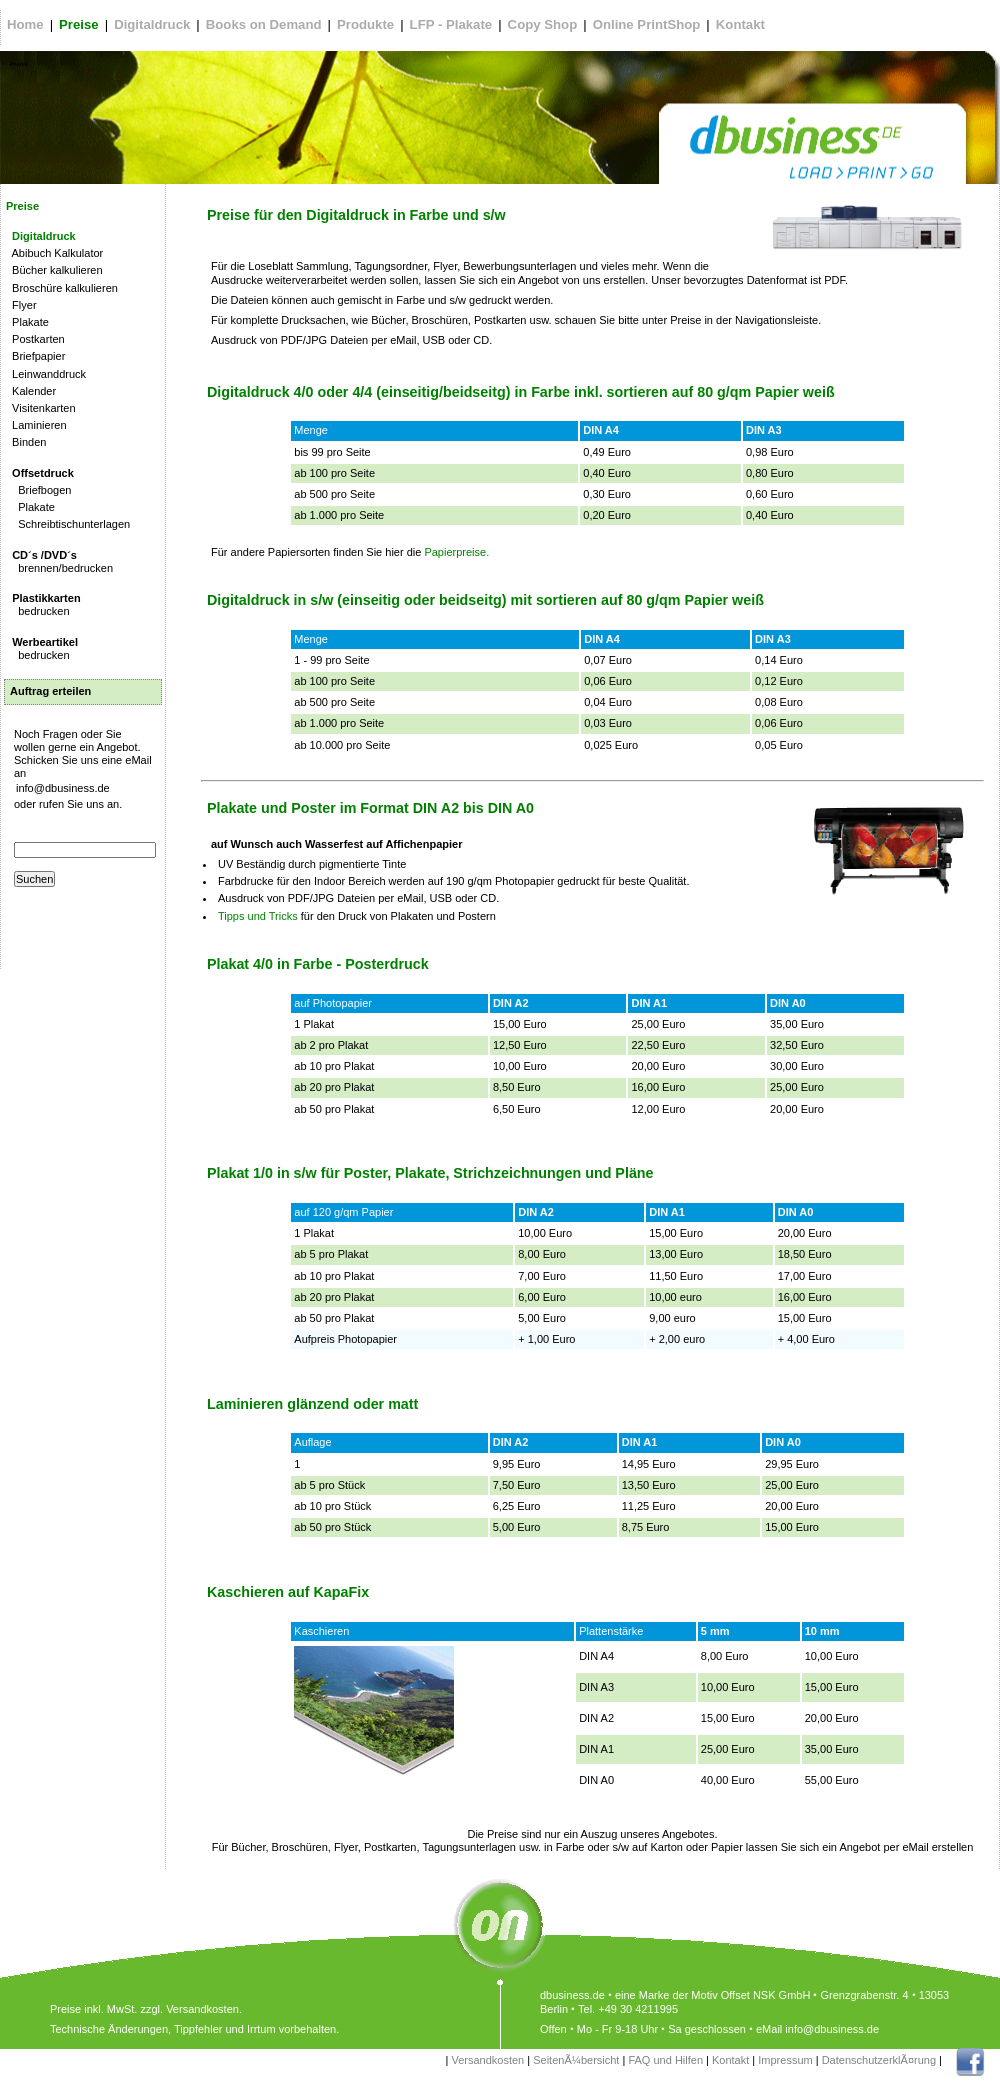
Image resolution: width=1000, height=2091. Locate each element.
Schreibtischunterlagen (68, 524)
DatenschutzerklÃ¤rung (879, 2060)
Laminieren (36, 425)
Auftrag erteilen (50, 691)
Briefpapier (35, 356)
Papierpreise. (455, 552)
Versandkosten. (204, 2009)
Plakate (27, 322)
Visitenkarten (41, 408)
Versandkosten (487, 2060)
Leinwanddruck (46, 374)
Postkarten (35, 339)
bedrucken (43, 604)
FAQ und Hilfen (665, 2060)
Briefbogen (38, 490)
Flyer (21, 305)
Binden (26, 442)
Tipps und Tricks (258, 916)
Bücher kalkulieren (54, 270)
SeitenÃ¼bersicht (576, 2060)
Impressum (785, 2060)
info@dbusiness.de (63, 788)
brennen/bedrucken (59, 561)
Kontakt (730, 2060)
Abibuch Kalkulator (54, 253)
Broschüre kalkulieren (62, 288)
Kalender (31, 391)
